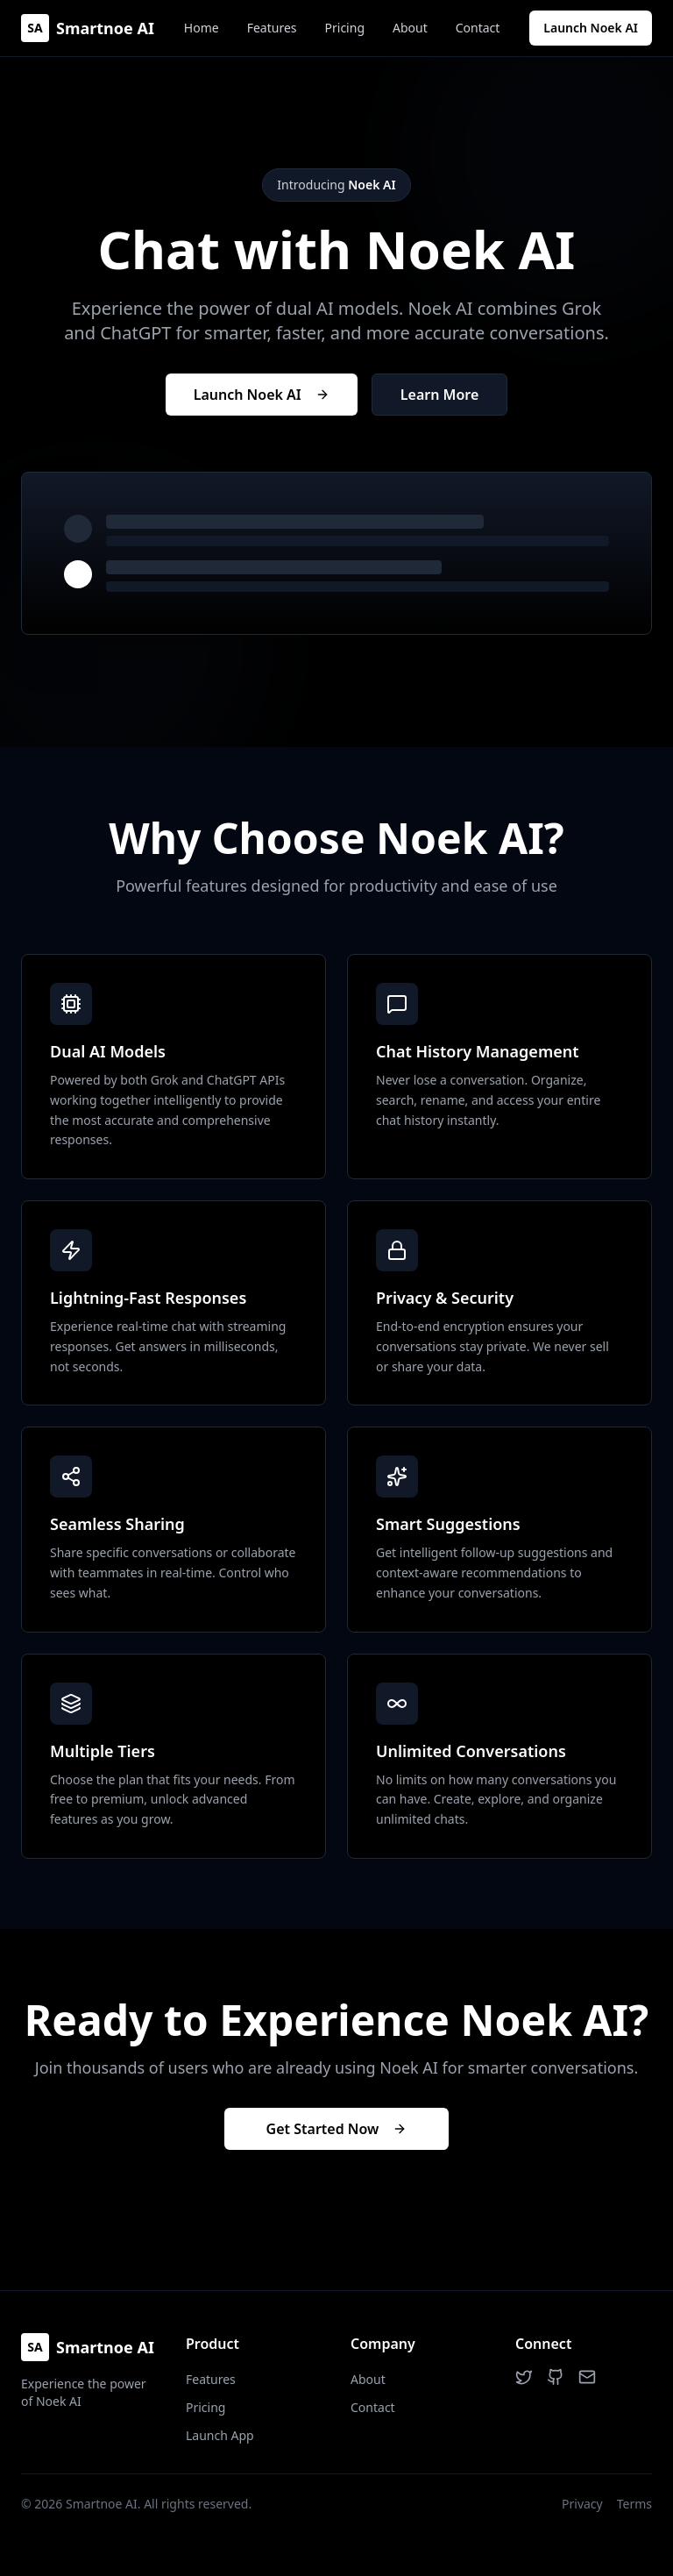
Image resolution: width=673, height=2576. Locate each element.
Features (272, 27)
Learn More (439, 394)
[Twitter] (524, 2377)
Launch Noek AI (590, 27)
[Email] (587, 2377)
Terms (634, 2503)
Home (201, 27)
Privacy (582, 2503)
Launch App (220, 2435)
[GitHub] (555, 2377)
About (410, 27)
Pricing (345, 27)
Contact (478, 27)
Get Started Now (336, 2128)
